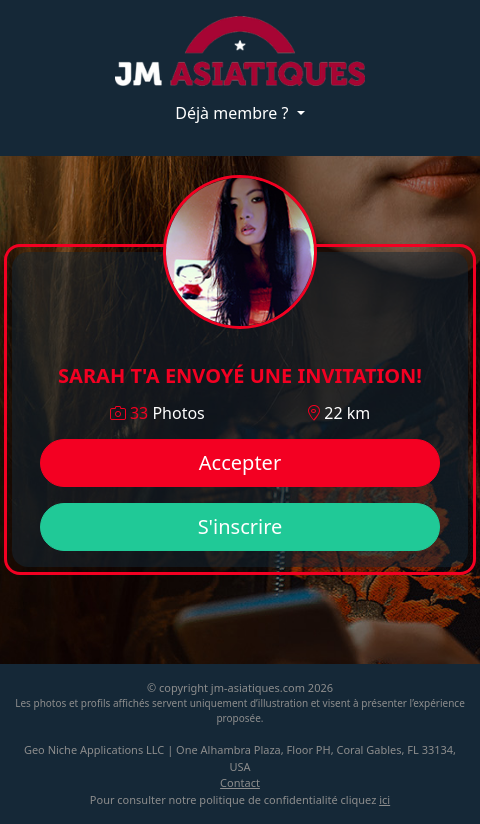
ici (384, 799)
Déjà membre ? (233, 113)
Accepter (240, 462)
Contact (240, 782)
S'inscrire (240, 526)
